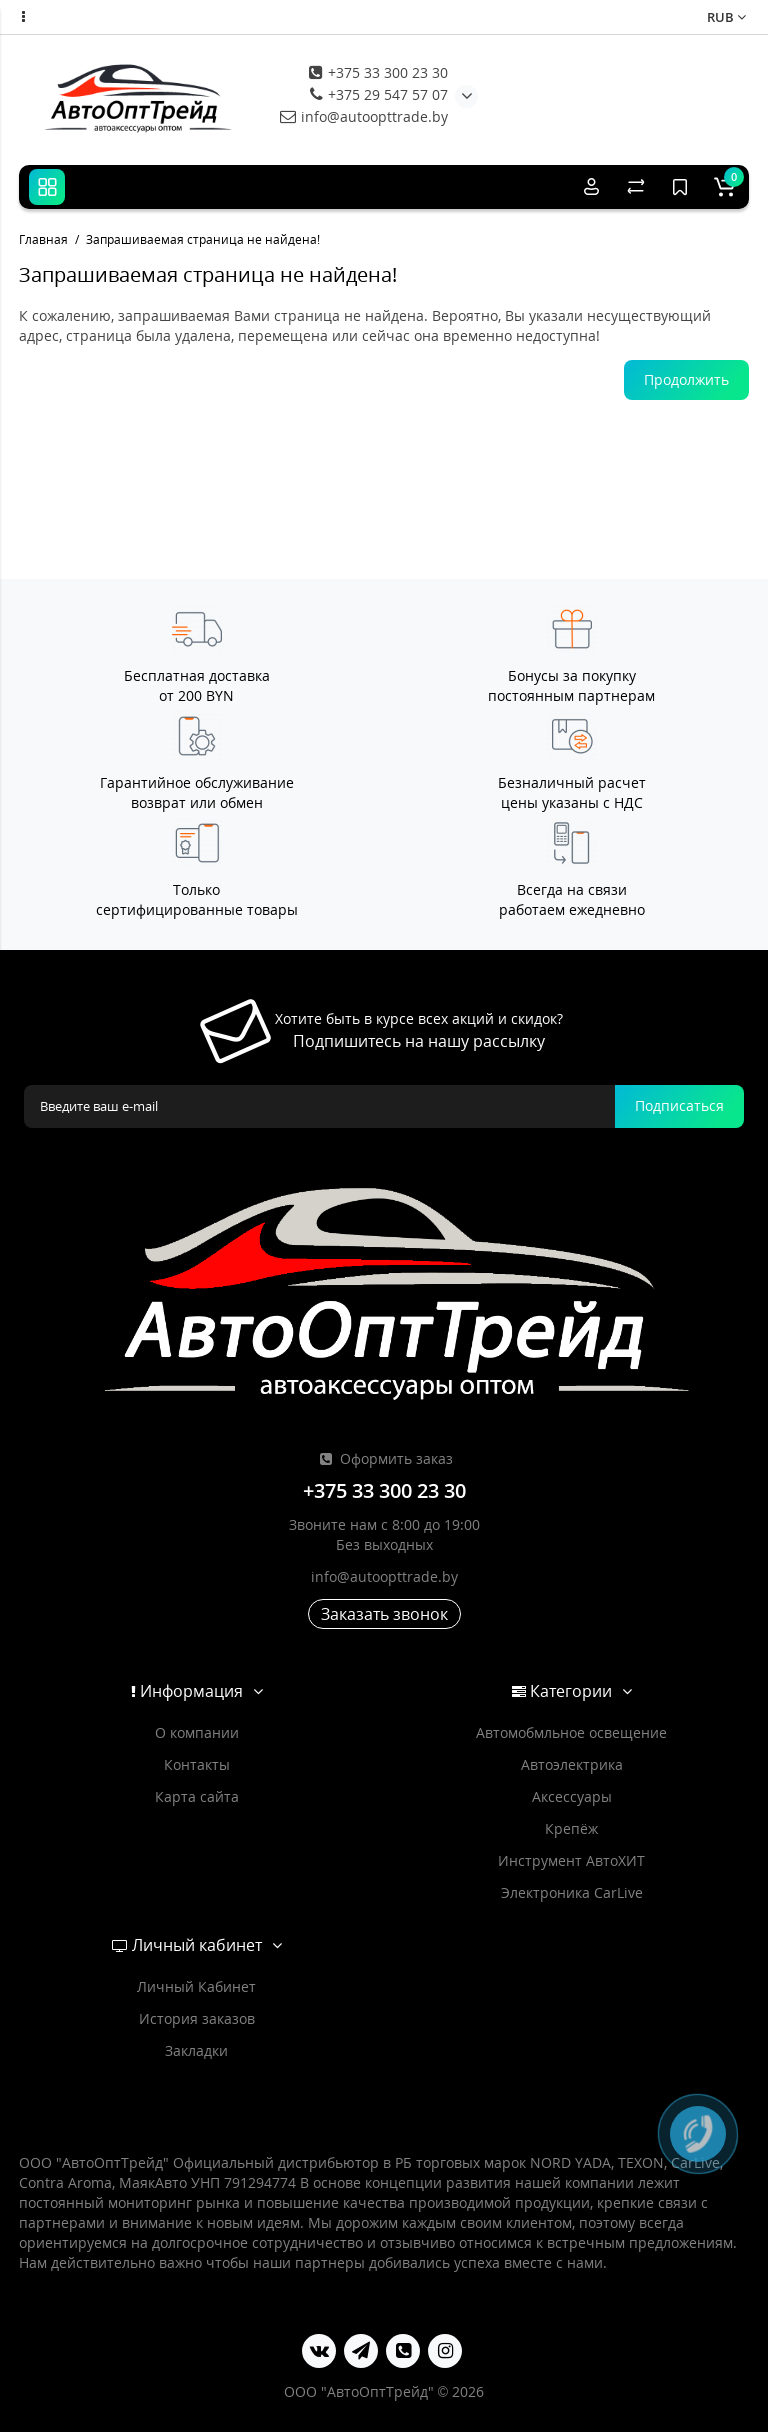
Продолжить (686, 379)
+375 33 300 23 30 (378, 72)
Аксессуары (572, 1796)
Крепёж (571, 1828)
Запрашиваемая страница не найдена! (203, 239)
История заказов (197, 2018)
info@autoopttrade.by (364, 116)
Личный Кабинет (196, 1986)
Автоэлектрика (572, 1764)
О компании (197, 1732)
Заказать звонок (384, 1614)
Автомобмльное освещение (571, 1732)
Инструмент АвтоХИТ (571, 1860)
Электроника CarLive (572, 1892)
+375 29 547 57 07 (379, 94)
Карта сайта (197, 1796)
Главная (43, 239)
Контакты (197, 1764)
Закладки (196, 2050)
